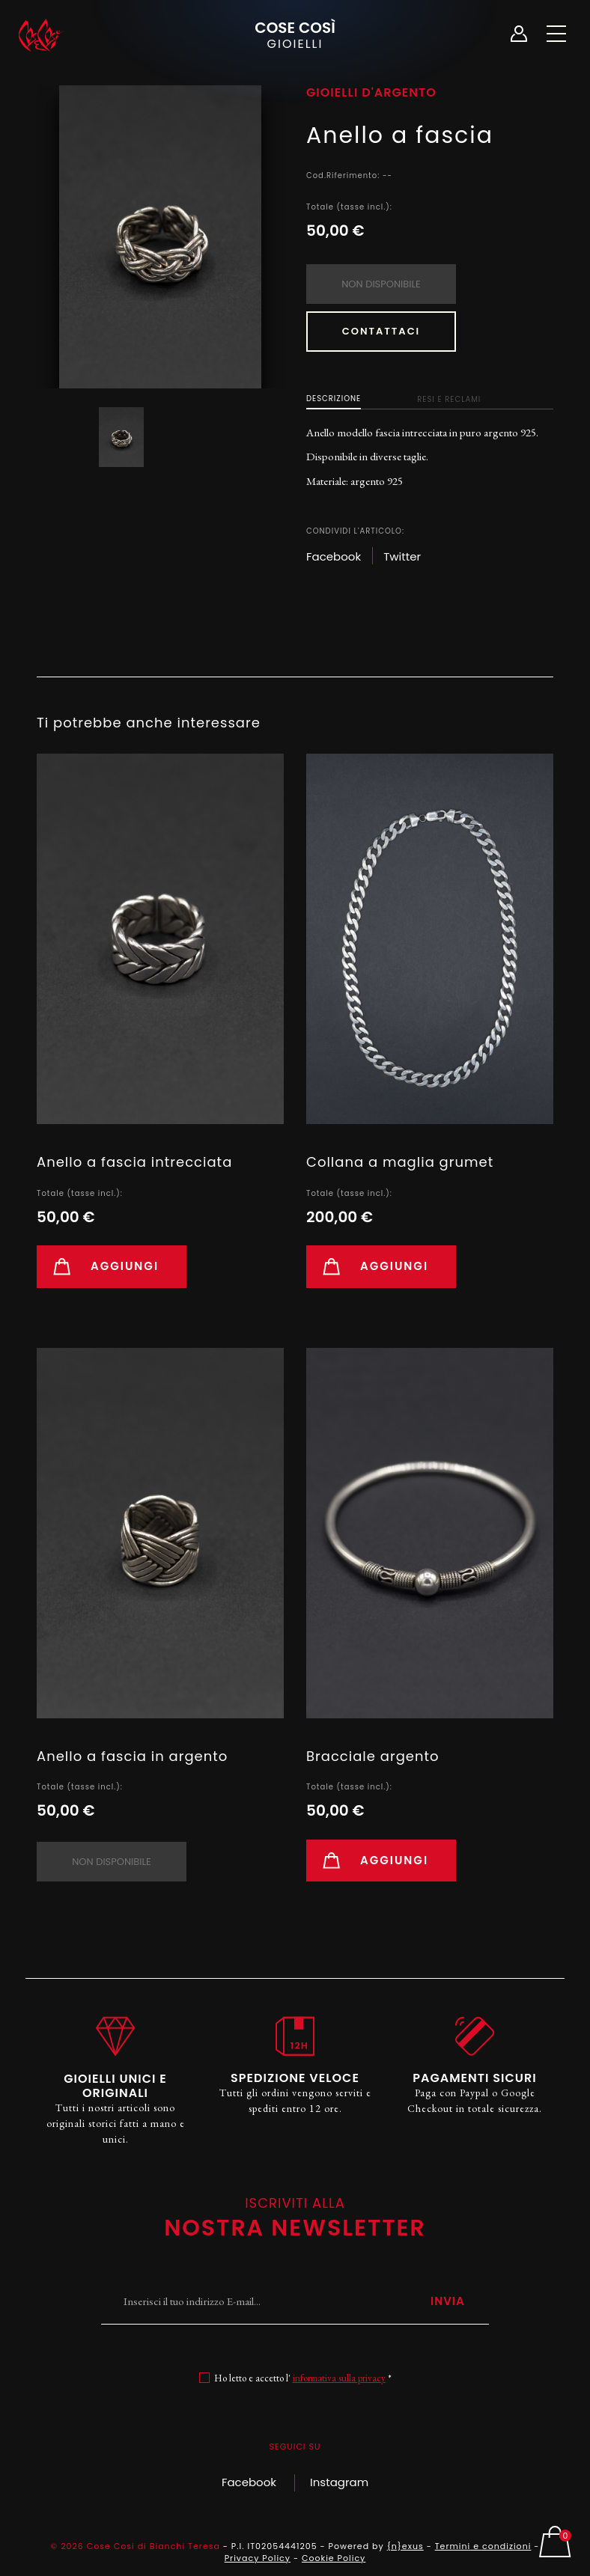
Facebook (249, 2482)
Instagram (339, 2482)
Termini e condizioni (483, 2546)
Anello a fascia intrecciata (134, 1162)
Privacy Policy (258, 2558)
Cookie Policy (333, 2558)
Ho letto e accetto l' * (303, 2378)
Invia (448, 2301)
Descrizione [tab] (333, 398)
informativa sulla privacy (339, 2378)
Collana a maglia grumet (399, 1162)
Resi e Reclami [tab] (449, 399)
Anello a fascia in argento (132, 1756)
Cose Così (295, 34)
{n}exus (405, 2546)
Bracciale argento (373, 1756)
